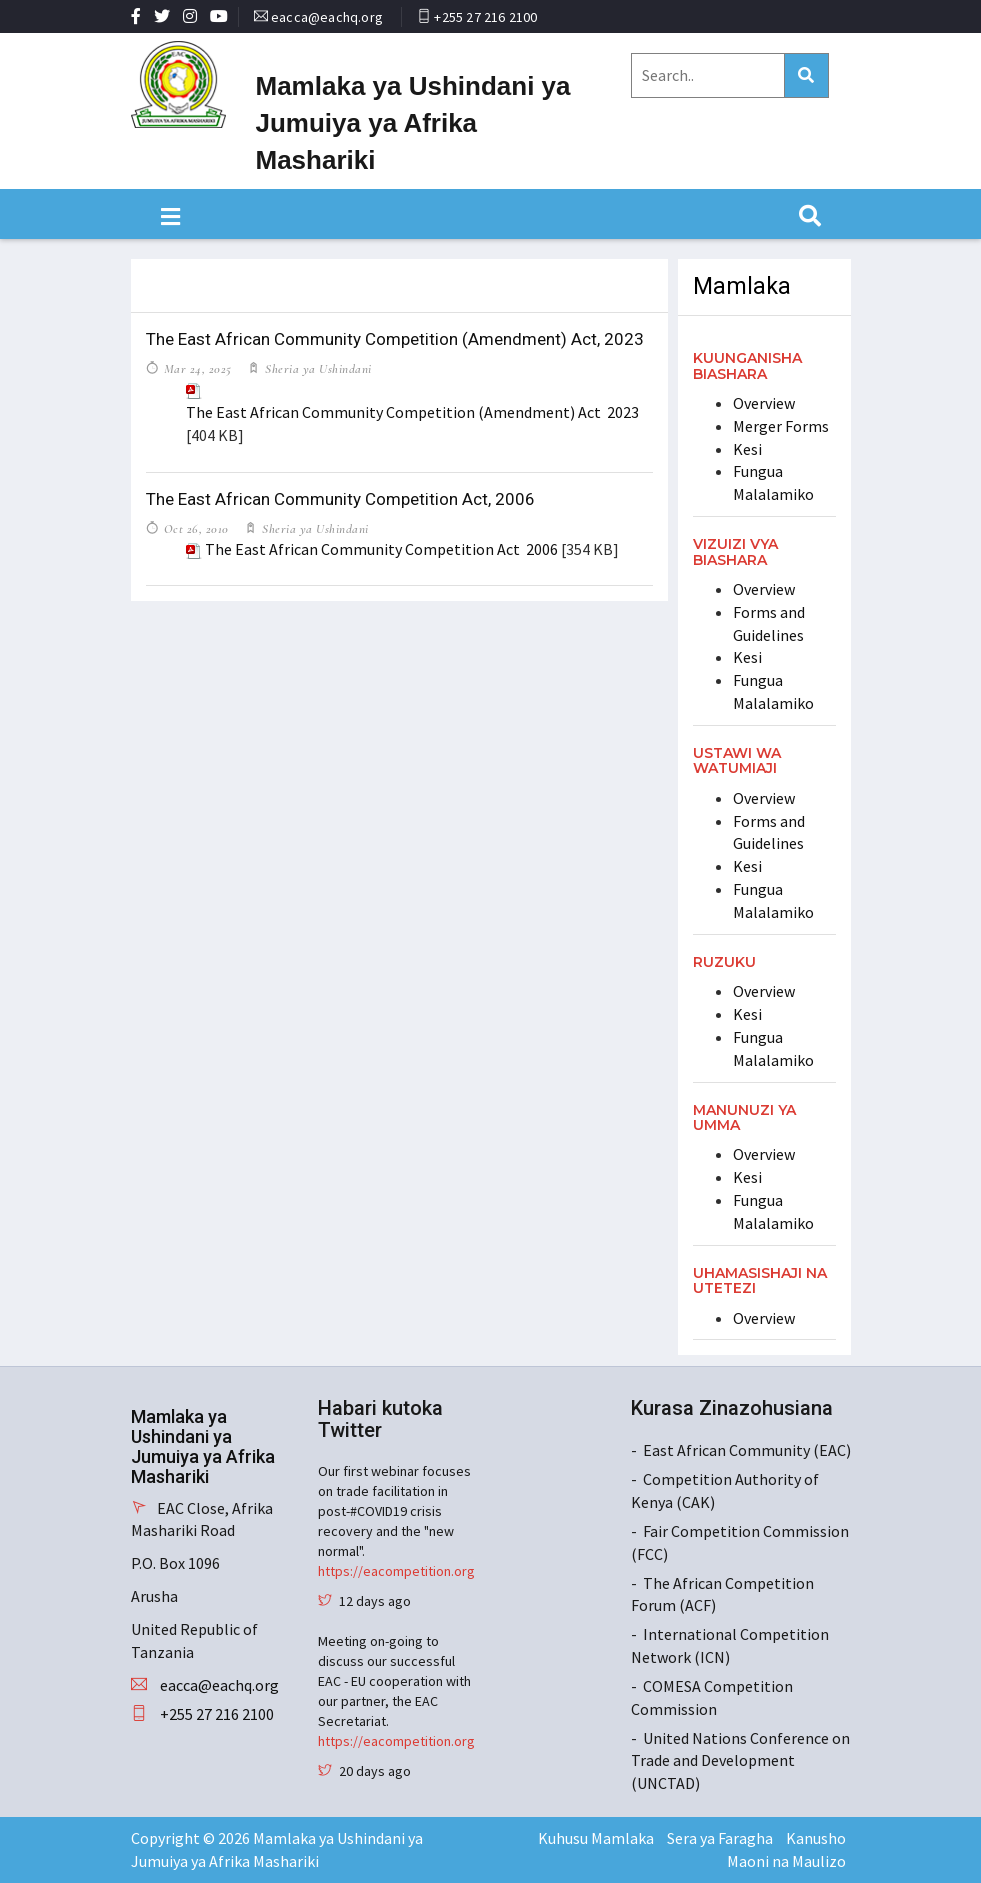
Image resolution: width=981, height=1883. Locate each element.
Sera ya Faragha (720, 1838)
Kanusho (816, 1838)
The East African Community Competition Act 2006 (381, 549)
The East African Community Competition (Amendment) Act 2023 (412, 412)
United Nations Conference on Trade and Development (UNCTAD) (740, 1761)
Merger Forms (781, 426)
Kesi (747, 449)
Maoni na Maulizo (786, 1861)
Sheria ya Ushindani (317, 369)
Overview (764, 403)
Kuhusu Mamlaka (596, 1838)
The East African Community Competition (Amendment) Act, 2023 (395, 339)
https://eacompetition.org (396, 1571)
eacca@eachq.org (327, 17)
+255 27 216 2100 (485, 17)
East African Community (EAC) (747, 1450)
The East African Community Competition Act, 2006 (340, 499)
